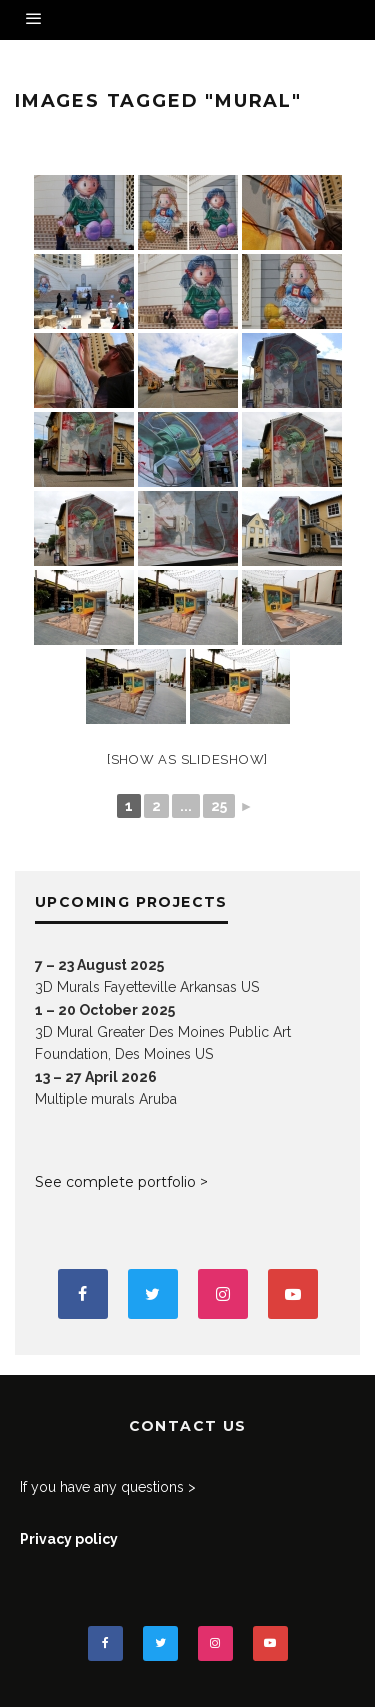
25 (219, 806)
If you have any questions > (108, 1487)
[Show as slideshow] (187, 759)
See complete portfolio (115, 1182)
